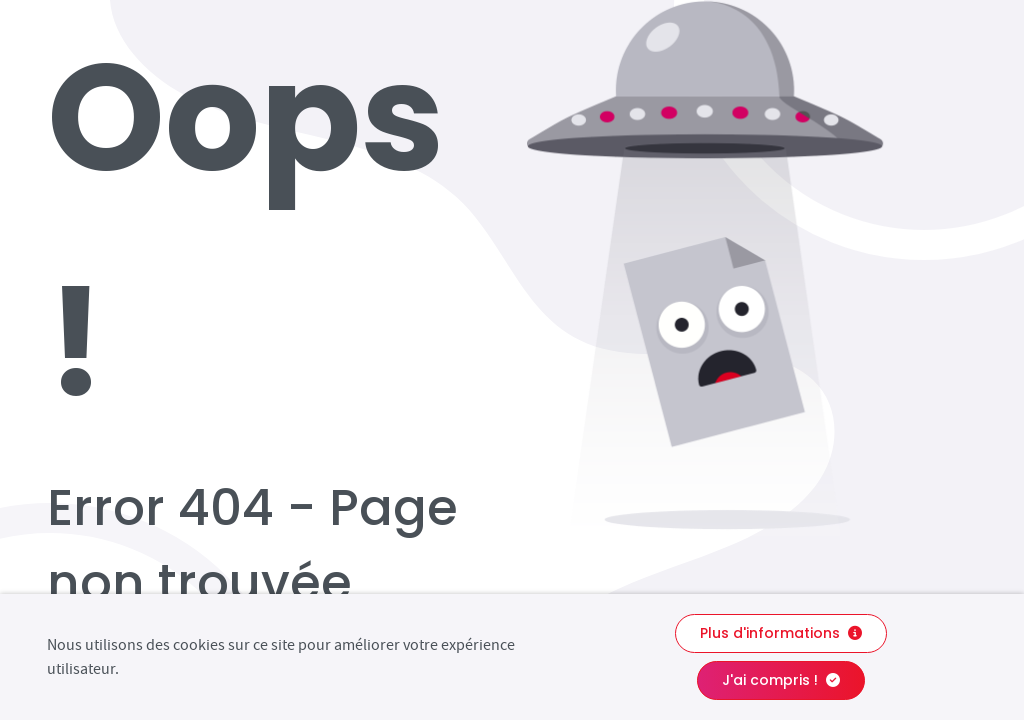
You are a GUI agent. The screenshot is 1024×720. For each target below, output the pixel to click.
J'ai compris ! (781, 680)
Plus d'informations (781, 633)
